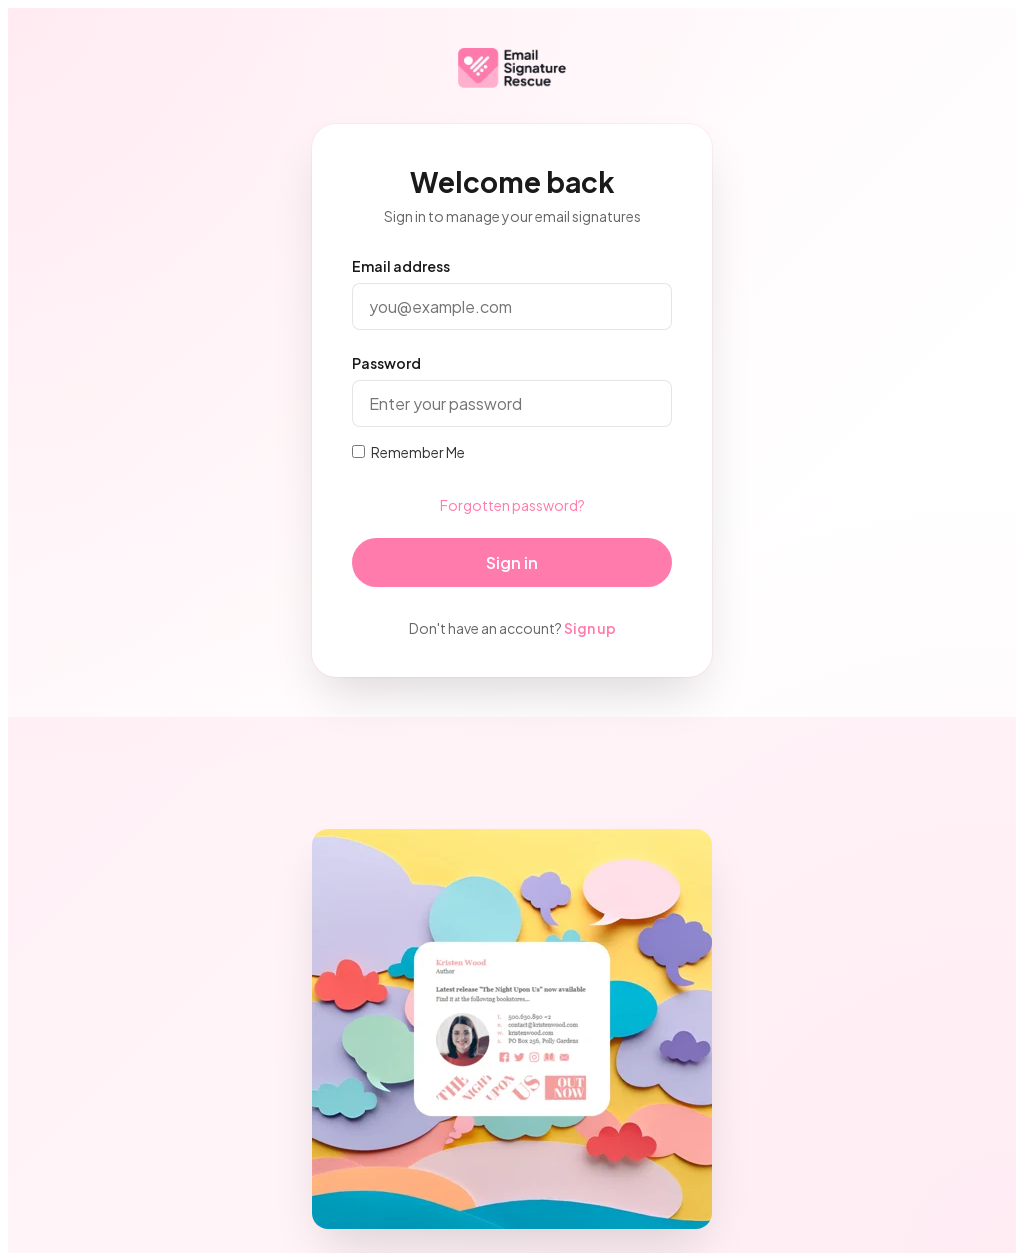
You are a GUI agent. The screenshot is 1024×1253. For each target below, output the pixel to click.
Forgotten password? (512, 505)
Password (386, 363)
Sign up (590, 628)
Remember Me (408, 452)
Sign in (512, 562)
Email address (401, 266)
